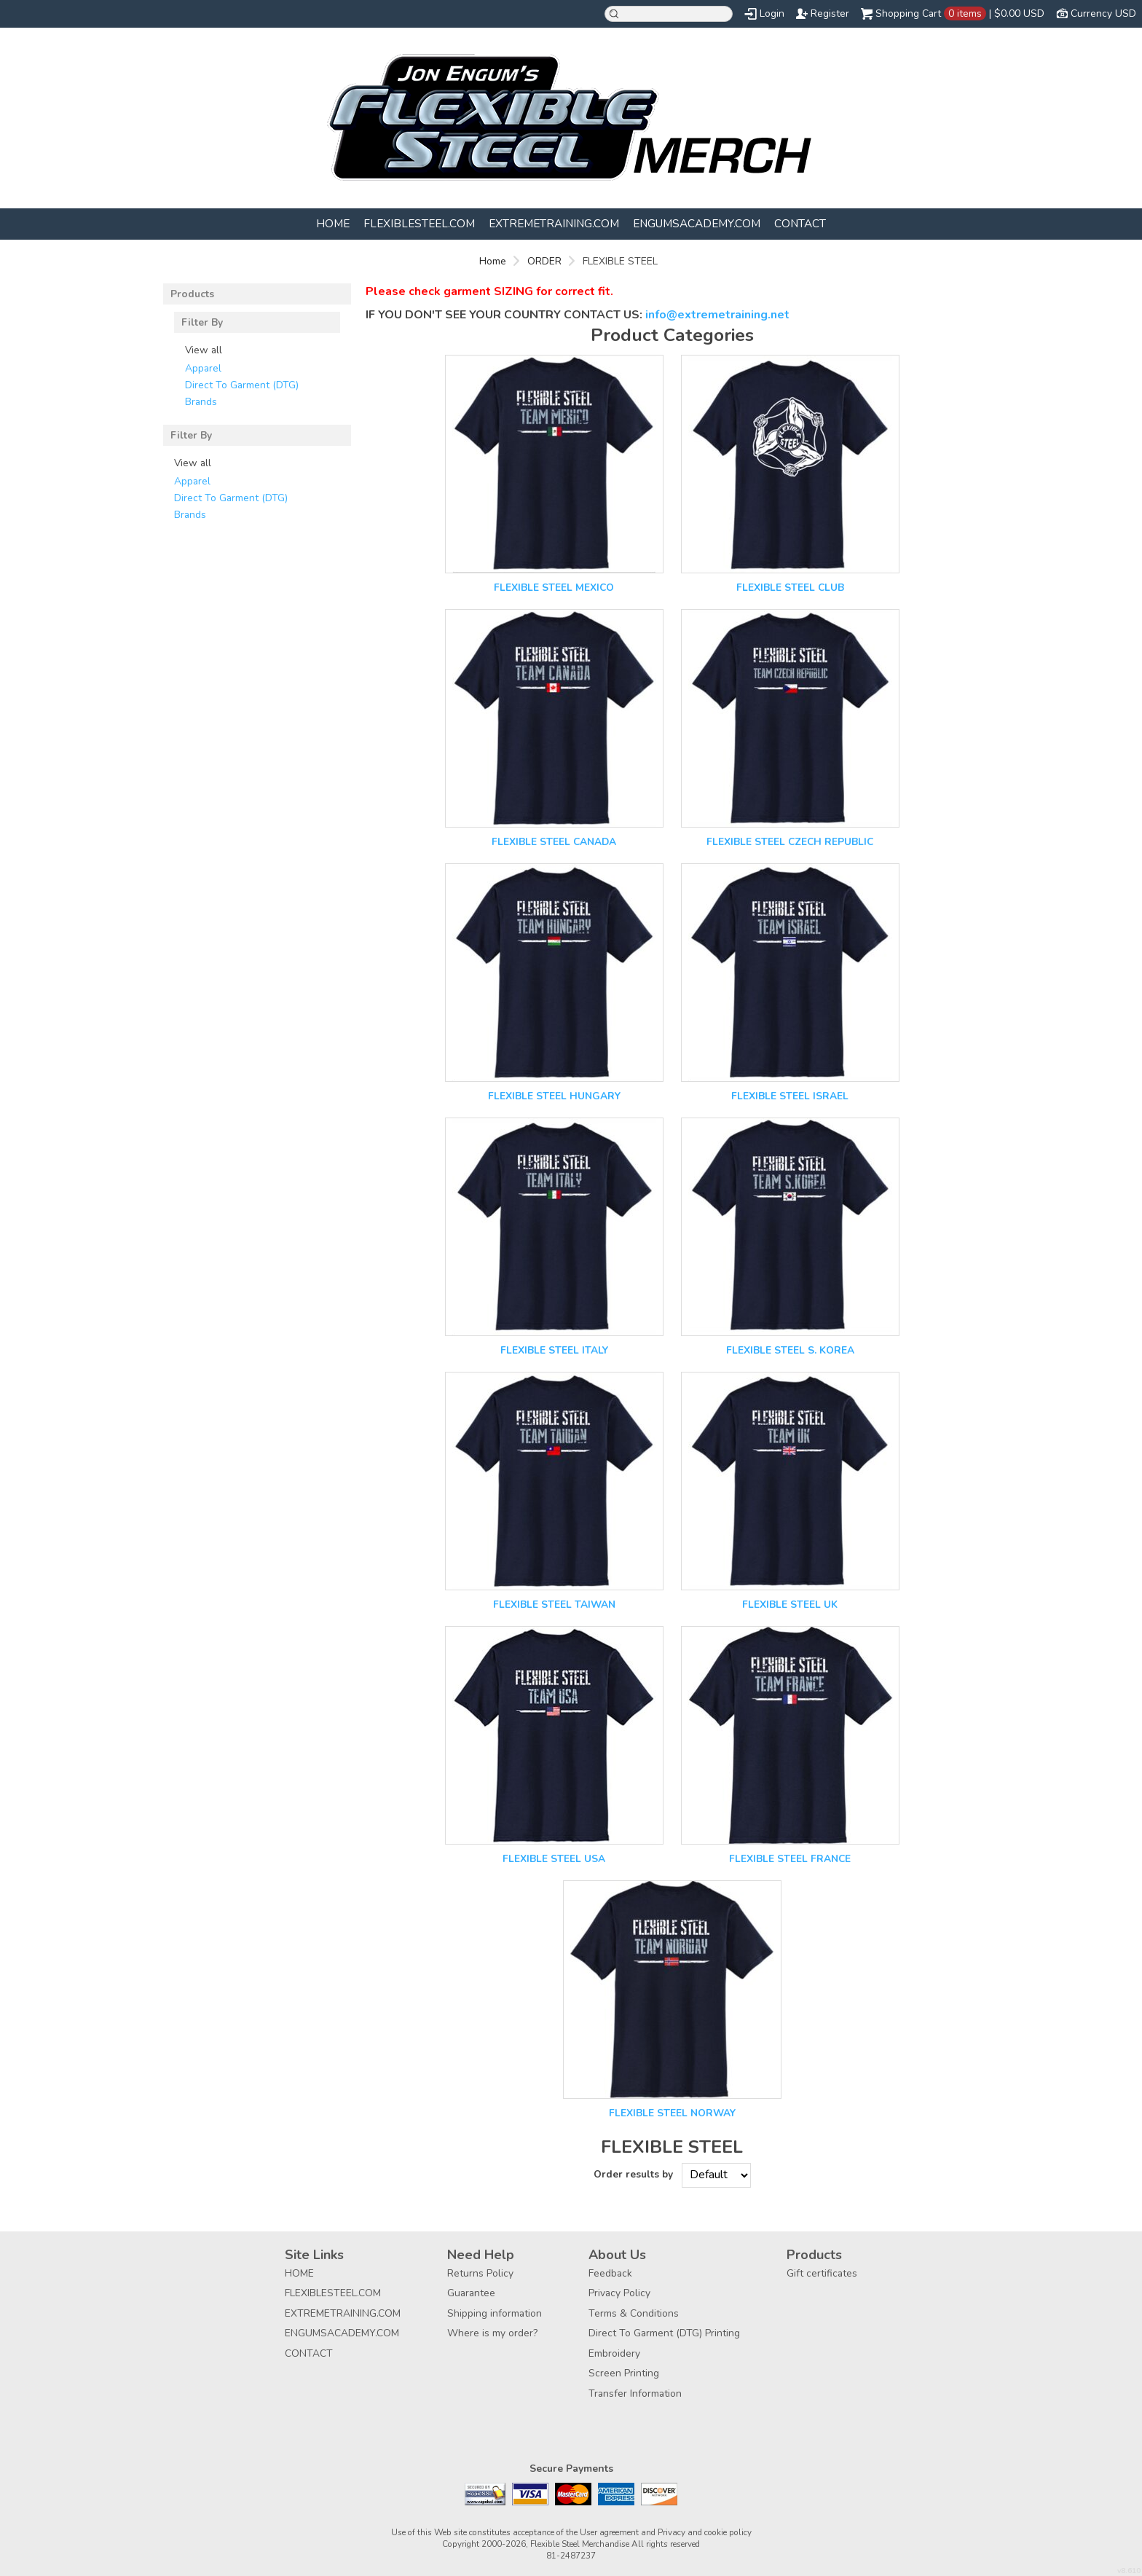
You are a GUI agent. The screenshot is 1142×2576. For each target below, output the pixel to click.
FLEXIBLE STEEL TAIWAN (554, 1604)
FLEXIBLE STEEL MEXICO (554, 587)
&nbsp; (554, 464)
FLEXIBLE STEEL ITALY (554, 1350)
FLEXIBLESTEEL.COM (419, 223)
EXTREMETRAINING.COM (554, 223)
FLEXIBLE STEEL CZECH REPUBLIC (789, 842)
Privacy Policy (619, 2293)
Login (772, 13)
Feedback (610, 2273)
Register (830, 13)
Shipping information (494, 2313)
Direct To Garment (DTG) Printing (664, 2333)
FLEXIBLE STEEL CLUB (790, 587)
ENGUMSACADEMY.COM (696, 223)
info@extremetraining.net (717, 315)
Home (492, 261)
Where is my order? (492, 2333)
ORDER (544, 261)
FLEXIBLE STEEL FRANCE (790, 1859)
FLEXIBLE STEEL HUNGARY (554, 1096)
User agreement (609, 2532)
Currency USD (1103, 13)
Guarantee (471, 2293)
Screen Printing (623, 2373)
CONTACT (800, 223)
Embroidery (614, 2353)
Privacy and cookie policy (705, 2532)
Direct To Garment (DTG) (242, 385)
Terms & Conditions (633, 2313)
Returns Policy (480, 2273)
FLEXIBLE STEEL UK (790, 1604)
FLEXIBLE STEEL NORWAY (672, 2113)
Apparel (203, 368)
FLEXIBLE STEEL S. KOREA (790, 1350)
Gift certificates (822, 2273)
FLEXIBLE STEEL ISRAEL (789, 1096)
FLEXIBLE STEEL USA (554, 1859)
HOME (333, 223)
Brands (201, 402)
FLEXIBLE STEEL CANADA (554, 842)
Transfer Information (635, 2393)
